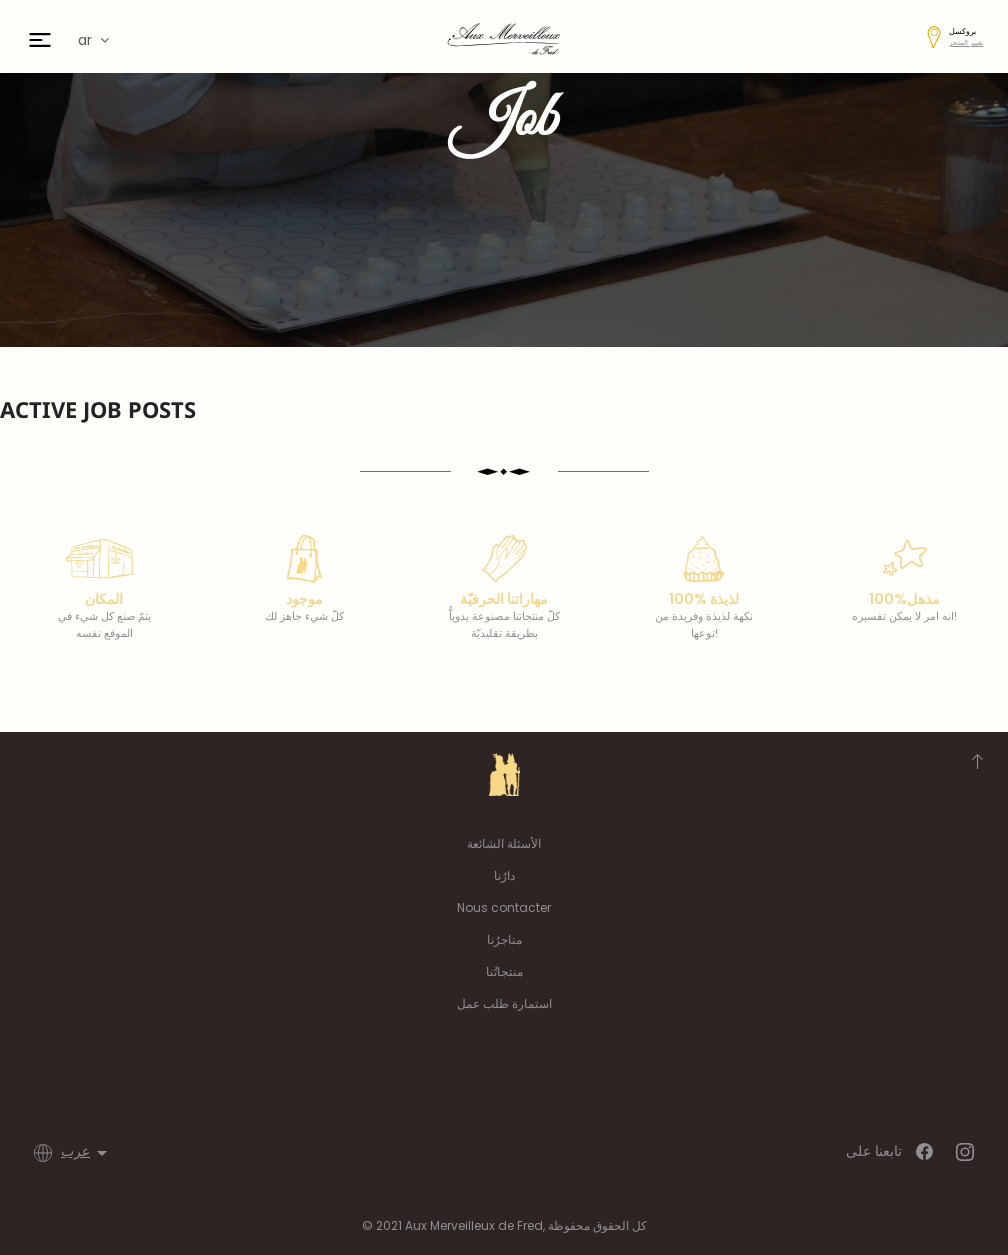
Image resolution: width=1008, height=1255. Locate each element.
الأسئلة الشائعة (504, 843)
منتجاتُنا (504, 971)
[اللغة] (87, 1153)
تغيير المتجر (966, 42)
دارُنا (504, 875)
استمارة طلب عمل (504, 1003)
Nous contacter (504, 907)
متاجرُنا (504, 939)
